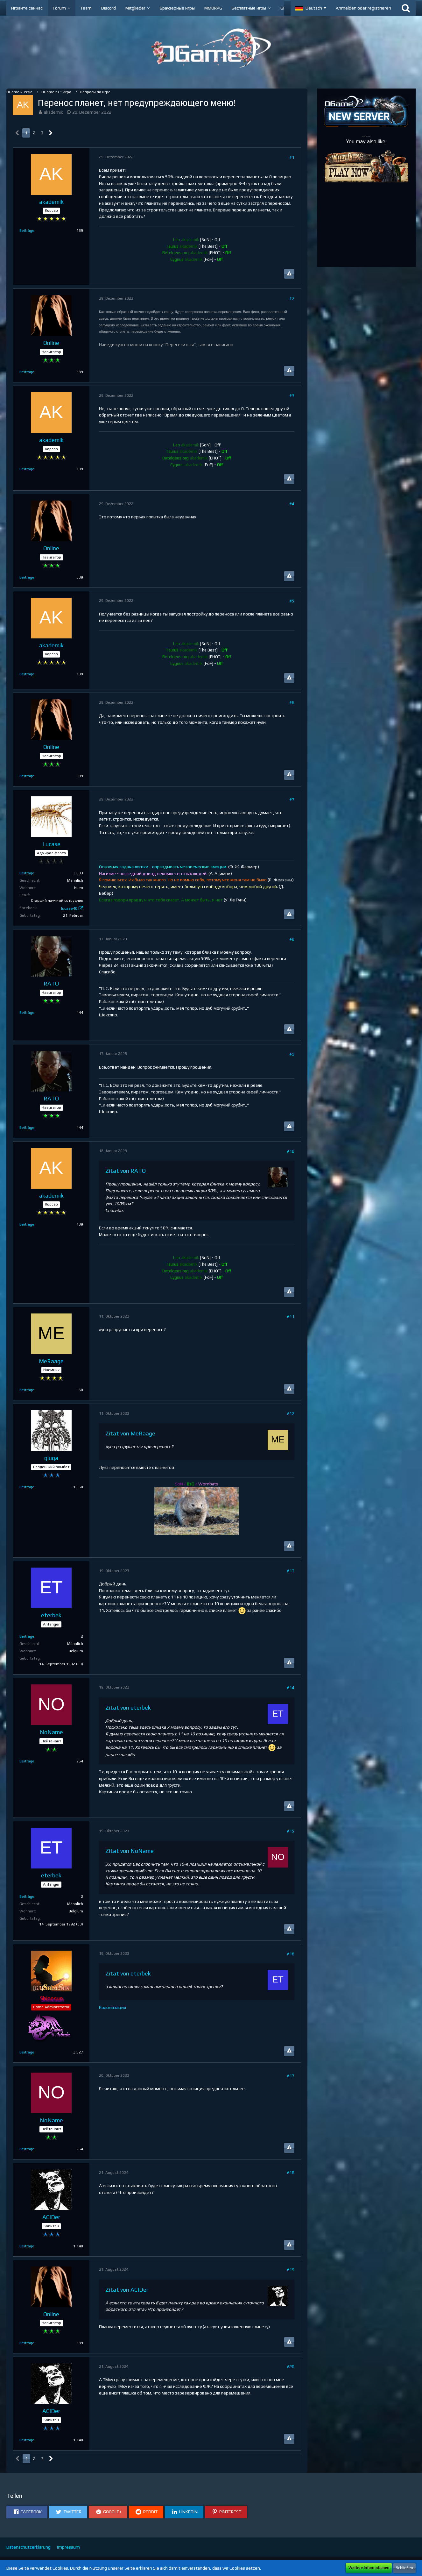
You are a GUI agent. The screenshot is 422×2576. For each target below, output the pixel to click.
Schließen (404, 2567)
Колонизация (112, 2007)
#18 (290, 2172)
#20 (290, 2366)
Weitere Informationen (368, 2567)
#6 (291, 702)
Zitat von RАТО (125, 1170)
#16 (290, 1953)
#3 (291, 395)
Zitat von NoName (129, 1850)
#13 (290, 1570)
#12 (290, 1413)
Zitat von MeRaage (130, 1433)
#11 (290, 1316)
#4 (291, 503)
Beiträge (26, 230)
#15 (290, 1830)
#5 (291, 600)
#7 (291, 799)
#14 (290, 1687)
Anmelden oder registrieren (363, 8)
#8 (291, 939)
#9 (291, 1054)
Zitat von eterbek (128, 1707)
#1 (291, 157)
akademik (53, 112)
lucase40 (69, 908)
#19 (290, 2269)
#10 (290, 1151)
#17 (290, 2075)
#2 (291, 298)
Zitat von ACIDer (126, 2289)
